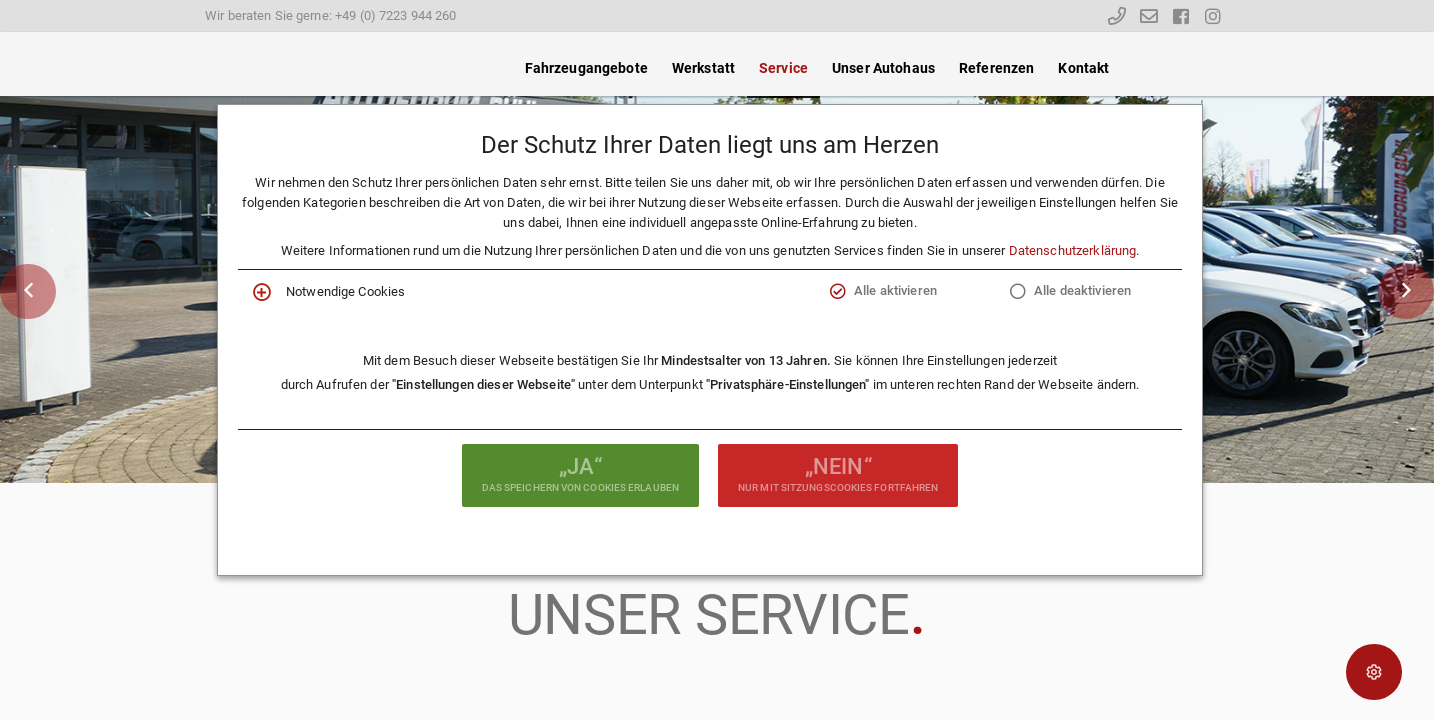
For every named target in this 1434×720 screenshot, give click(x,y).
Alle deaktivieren (1082, 290)
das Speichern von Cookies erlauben (580, 473)
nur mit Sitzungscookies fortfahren (838, 473)
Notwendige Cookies (345, 291)
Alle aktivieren (895, 290)
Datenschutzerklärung (1073, 250)
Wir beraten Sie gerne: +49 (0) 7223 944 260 (331, 15)
